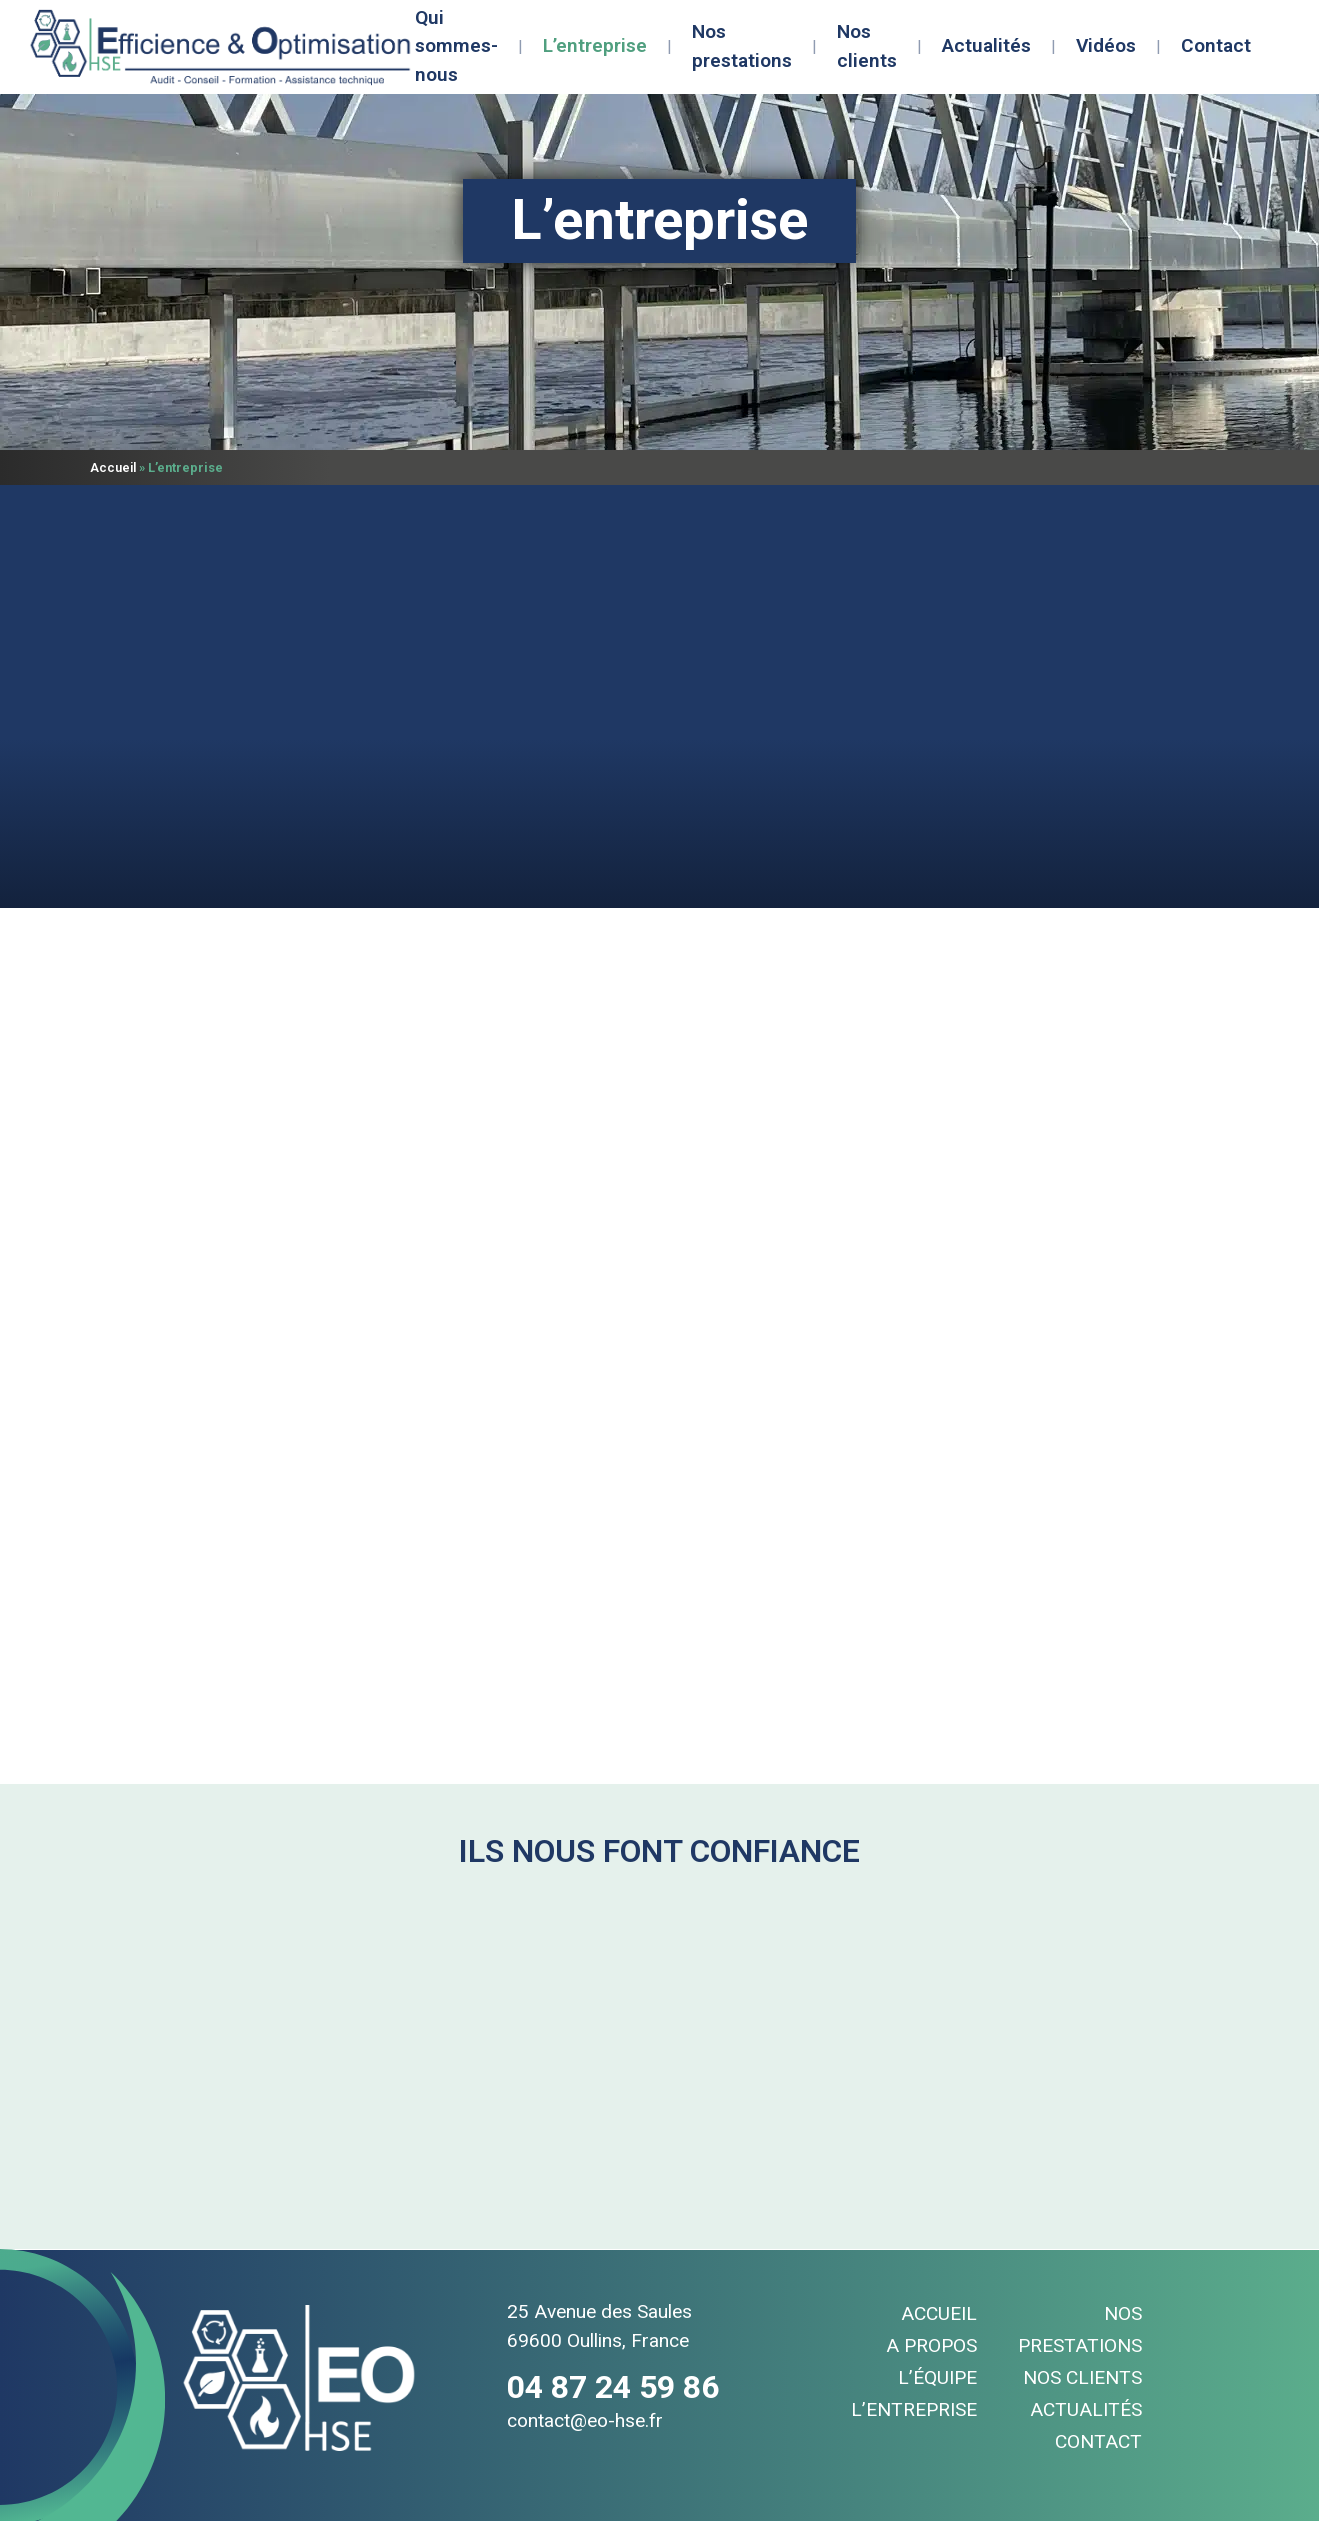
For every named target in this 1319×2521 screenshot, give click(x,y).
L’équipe (937, 2377)
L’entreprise (595, 45)
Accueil (113, 467)
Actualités (986, 45)
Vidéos (1106, 45)
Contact (1216, 45)
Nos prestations (742, 46)
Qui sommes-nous (456, 46)
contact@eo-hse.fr (585, 2420)
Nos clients (867, 46)
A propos (931, 2345)
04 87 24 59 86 (613, 2387)
